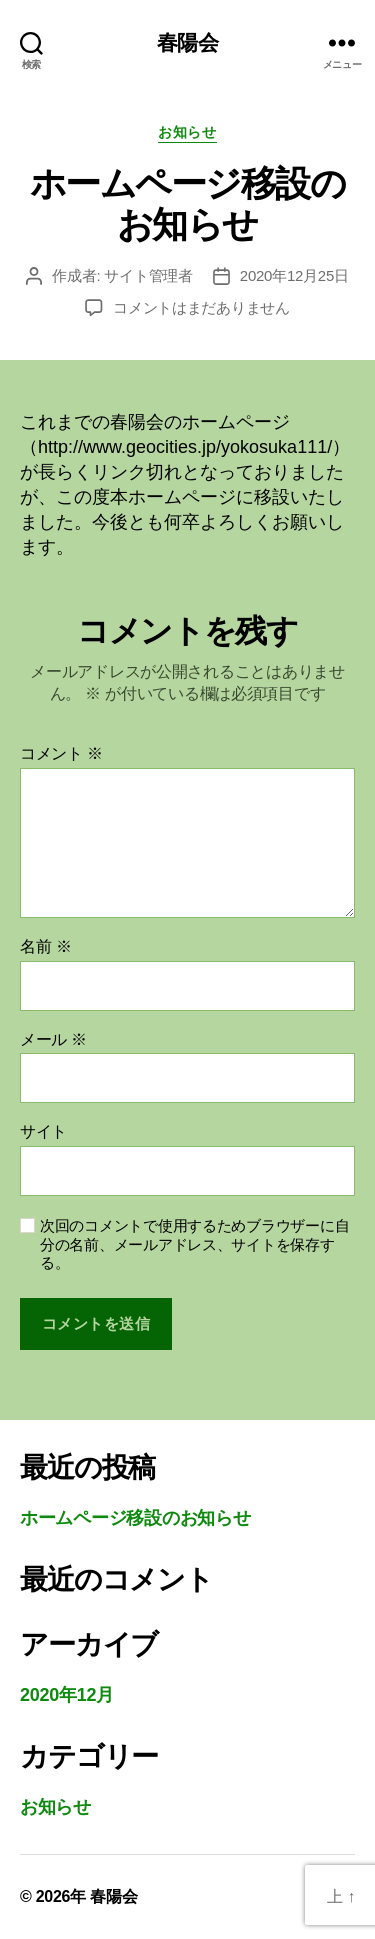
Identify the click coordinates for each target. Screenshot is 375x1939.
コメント (61, 753)
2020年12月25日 (294, 275)
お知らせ (187, 132)
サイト (43, 1131)
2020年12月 (67, 1695)
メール (53, 1039)
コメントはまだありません (201, 307)
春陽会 (187, 42)
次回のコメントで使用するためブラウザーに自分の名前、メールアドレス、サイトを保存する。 (194, 1244)
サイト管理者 (148, 275)
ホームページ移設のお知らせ (135, 1518)
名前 (45, 946)
